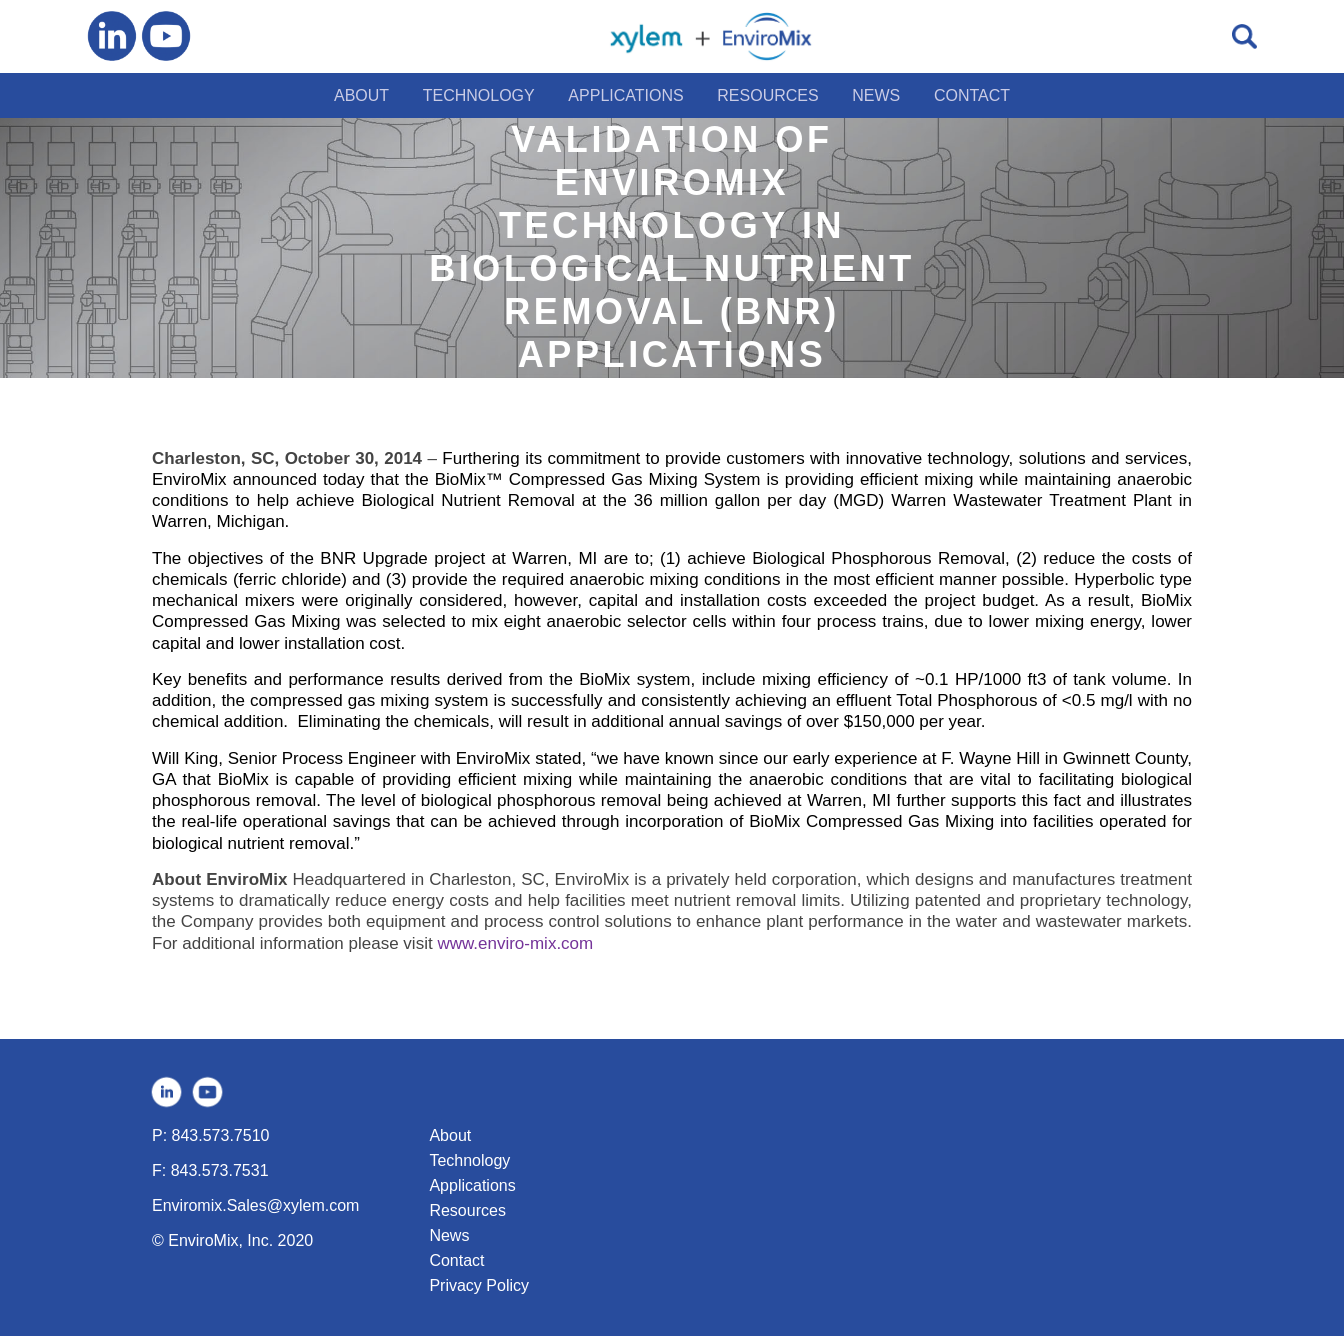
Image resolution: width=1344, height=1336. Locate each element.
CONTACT (972, 95)
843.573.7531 (220, 1170)
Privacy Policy (479, 1285)
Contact (456, 1260)
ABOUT (361, 95)
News (449, 1235)
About (450, 1135)
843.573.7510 (221, 1135)
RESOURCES (767, 95)
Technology (469, 1160)
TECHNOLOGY (479, 95)
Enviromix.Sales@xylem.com (255, 1205)
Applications (472, 1185)
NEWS (876, 95)
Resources (467, 1210)
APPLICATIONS (625, 95)
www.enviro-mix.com (515, 943)
